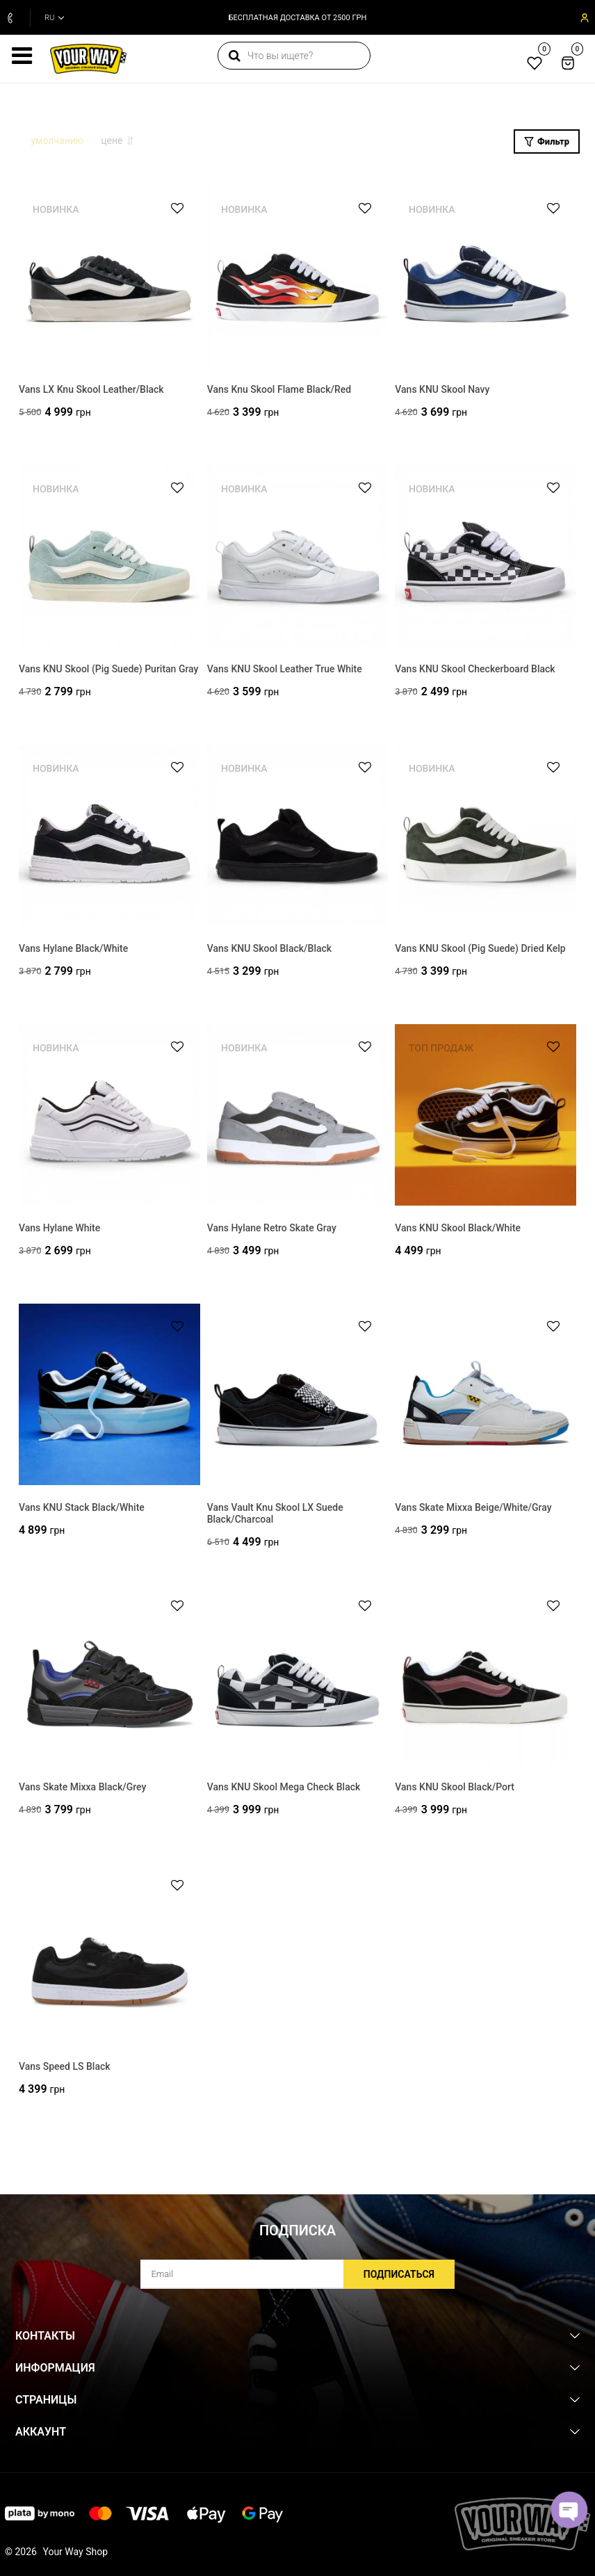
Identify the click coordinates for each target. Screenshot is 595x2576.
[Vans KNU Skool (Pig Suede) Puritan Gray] (109, 559)
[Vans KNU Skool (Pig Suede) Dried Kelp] (485, 838)
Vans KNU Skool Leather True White (284, 672)
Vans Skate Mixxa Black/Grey (82, 1790)
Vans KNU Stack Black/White (82, 1510)
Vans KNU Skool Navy (442, 392)
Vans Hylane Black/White (73, 951)
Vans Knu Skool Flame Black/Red (279, 392)
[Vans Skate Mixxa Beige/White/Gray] (485, 1397)
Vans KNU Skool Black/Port (454, 1790)
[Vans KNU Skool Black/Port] (485, 1677)
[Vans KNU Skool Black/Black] (298, 838)
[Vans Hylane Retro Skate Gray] (298, 1118)
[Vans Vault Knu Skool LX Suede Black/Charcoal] (298, 1397)
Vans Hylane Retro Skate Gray (271, 1231)
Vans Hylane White (59, 1231)
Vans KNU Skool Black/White (458, 1231)
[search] (291, 56)
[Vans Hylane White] (109, 1118)
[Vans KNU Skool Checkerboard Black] (485, 559)
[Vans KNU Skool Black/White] (485, 1118)
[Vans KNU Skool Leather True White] (298, 559)
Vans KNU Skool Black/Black (269, 951)
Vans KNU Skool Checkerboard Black (475, 672)
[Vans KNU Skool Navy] (485, 279)
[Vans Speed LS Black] (109, 1956)
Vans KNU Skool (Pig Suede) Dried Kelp (480, 951)
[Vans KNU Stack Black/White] (109, 1397)
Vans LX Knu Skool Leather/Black (91, 392)
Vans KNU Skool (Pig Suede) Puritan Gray (108, 672)
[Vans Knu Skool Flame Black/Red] (298, 279)
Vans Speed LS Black (65, 2069)
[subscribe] (297, 2274)
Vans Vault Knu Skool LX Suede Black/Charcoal (275, 1516)
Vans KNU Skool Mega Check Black (284, 1790)
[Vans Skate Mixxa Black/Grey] (109, 1677)
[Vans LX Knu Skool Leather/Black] (109, 279)
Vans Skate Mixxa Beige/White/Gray (473, 1510)
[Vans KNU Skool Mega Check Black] (298, 1677)
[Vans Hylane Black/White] (109, 838)
